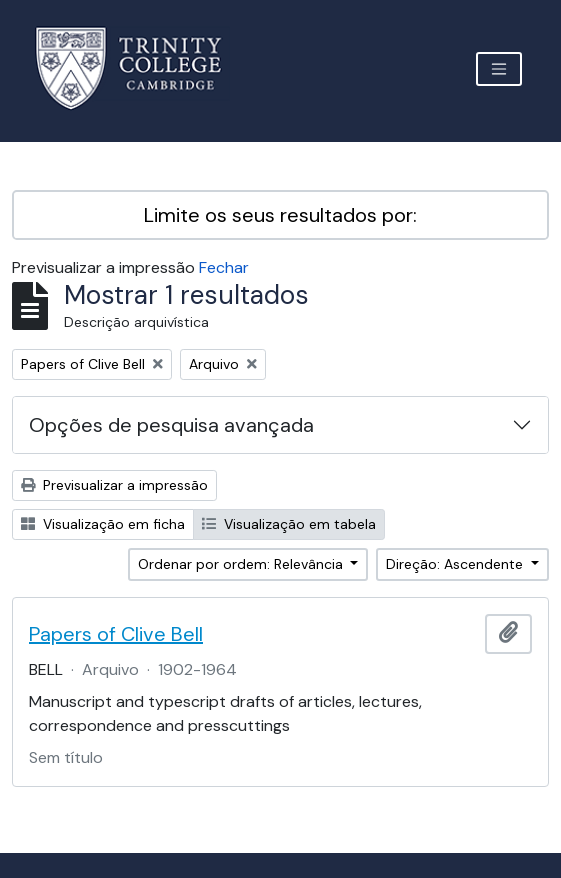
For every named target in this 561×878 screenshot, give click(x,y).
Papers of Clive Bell (116, 634)
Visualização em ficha (103, 524)
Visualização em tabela (289, 524)
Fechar (224, 267)
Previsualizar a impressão (114, 485)
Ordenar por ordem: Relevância (242, 564)
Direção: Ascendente (456, 564)
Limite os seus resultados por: (280, 215)
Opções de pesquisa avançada (171, 425)
